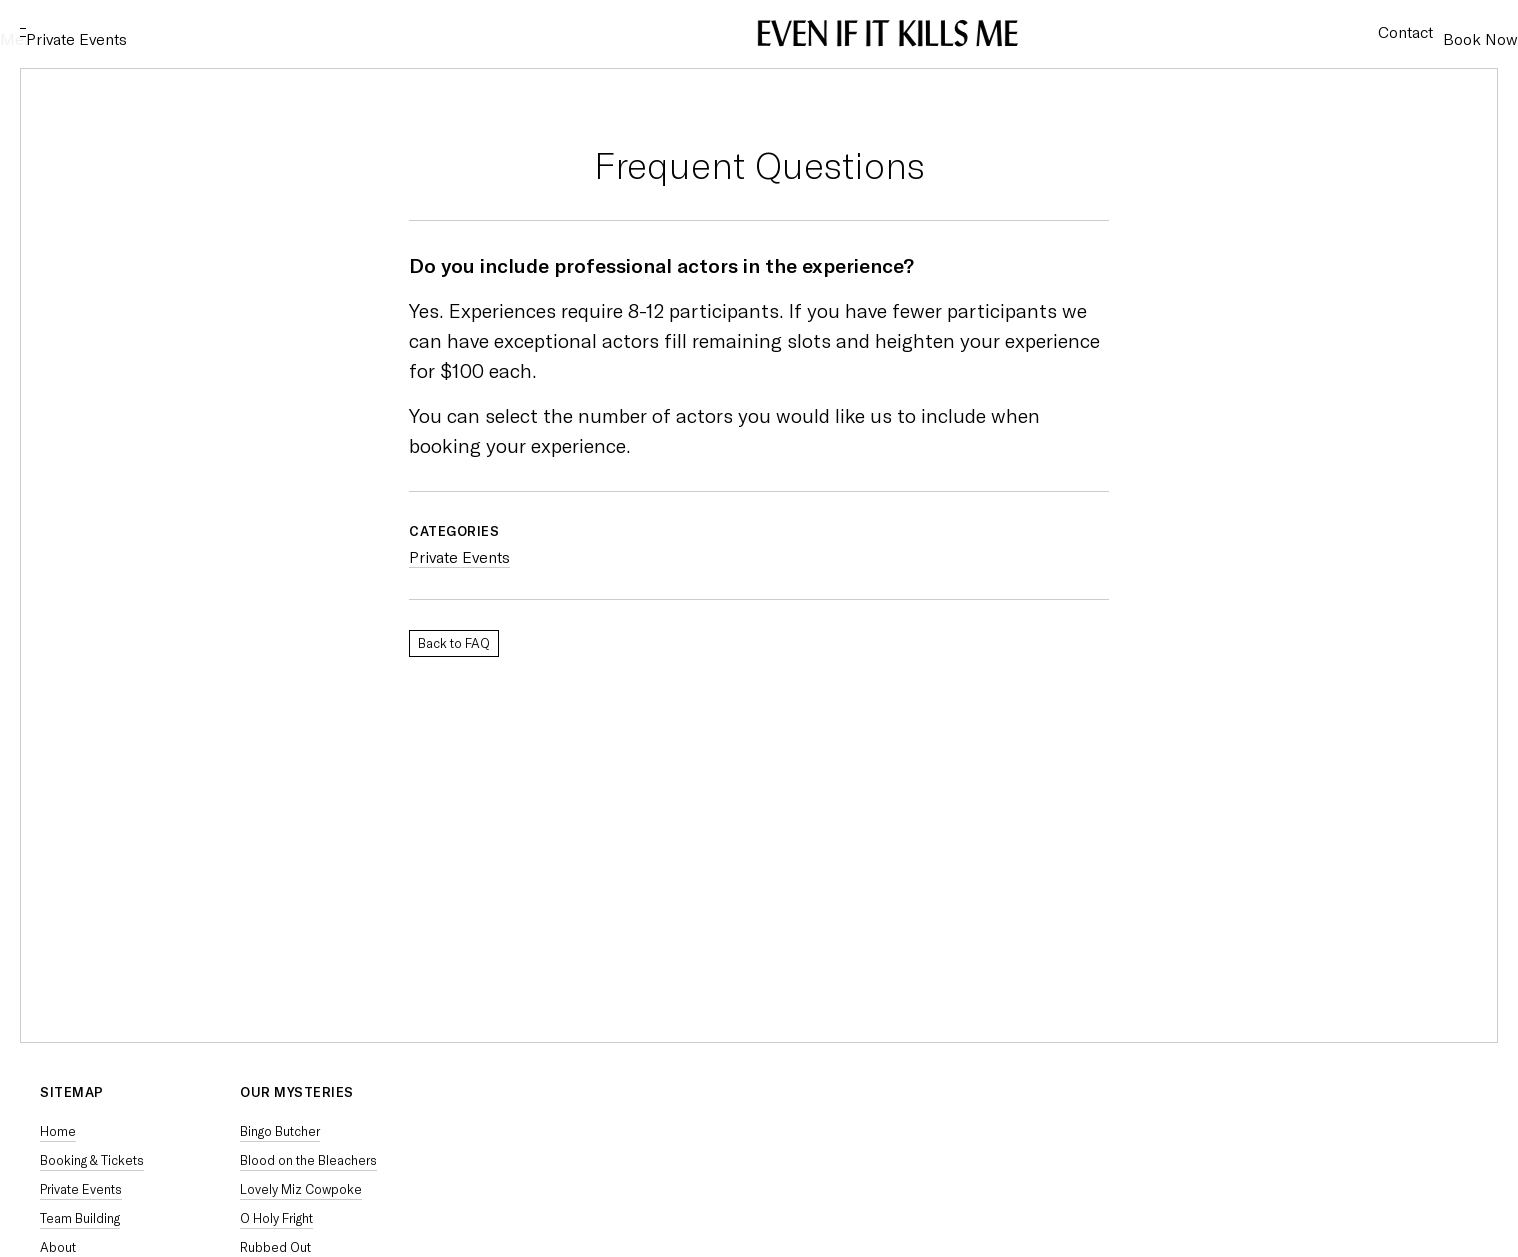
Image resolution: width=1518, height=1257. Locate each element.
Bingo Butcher (280, 1131)
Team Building (80, 1218)
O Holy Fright (276, 1218)
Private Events (165, 33)
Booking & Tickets (92, 1160)
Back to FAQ (454, 643)
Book (1460, 33)
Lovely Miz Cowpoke (301, 1189)
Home (58, 1131)
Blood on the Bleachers (308, 1160)
